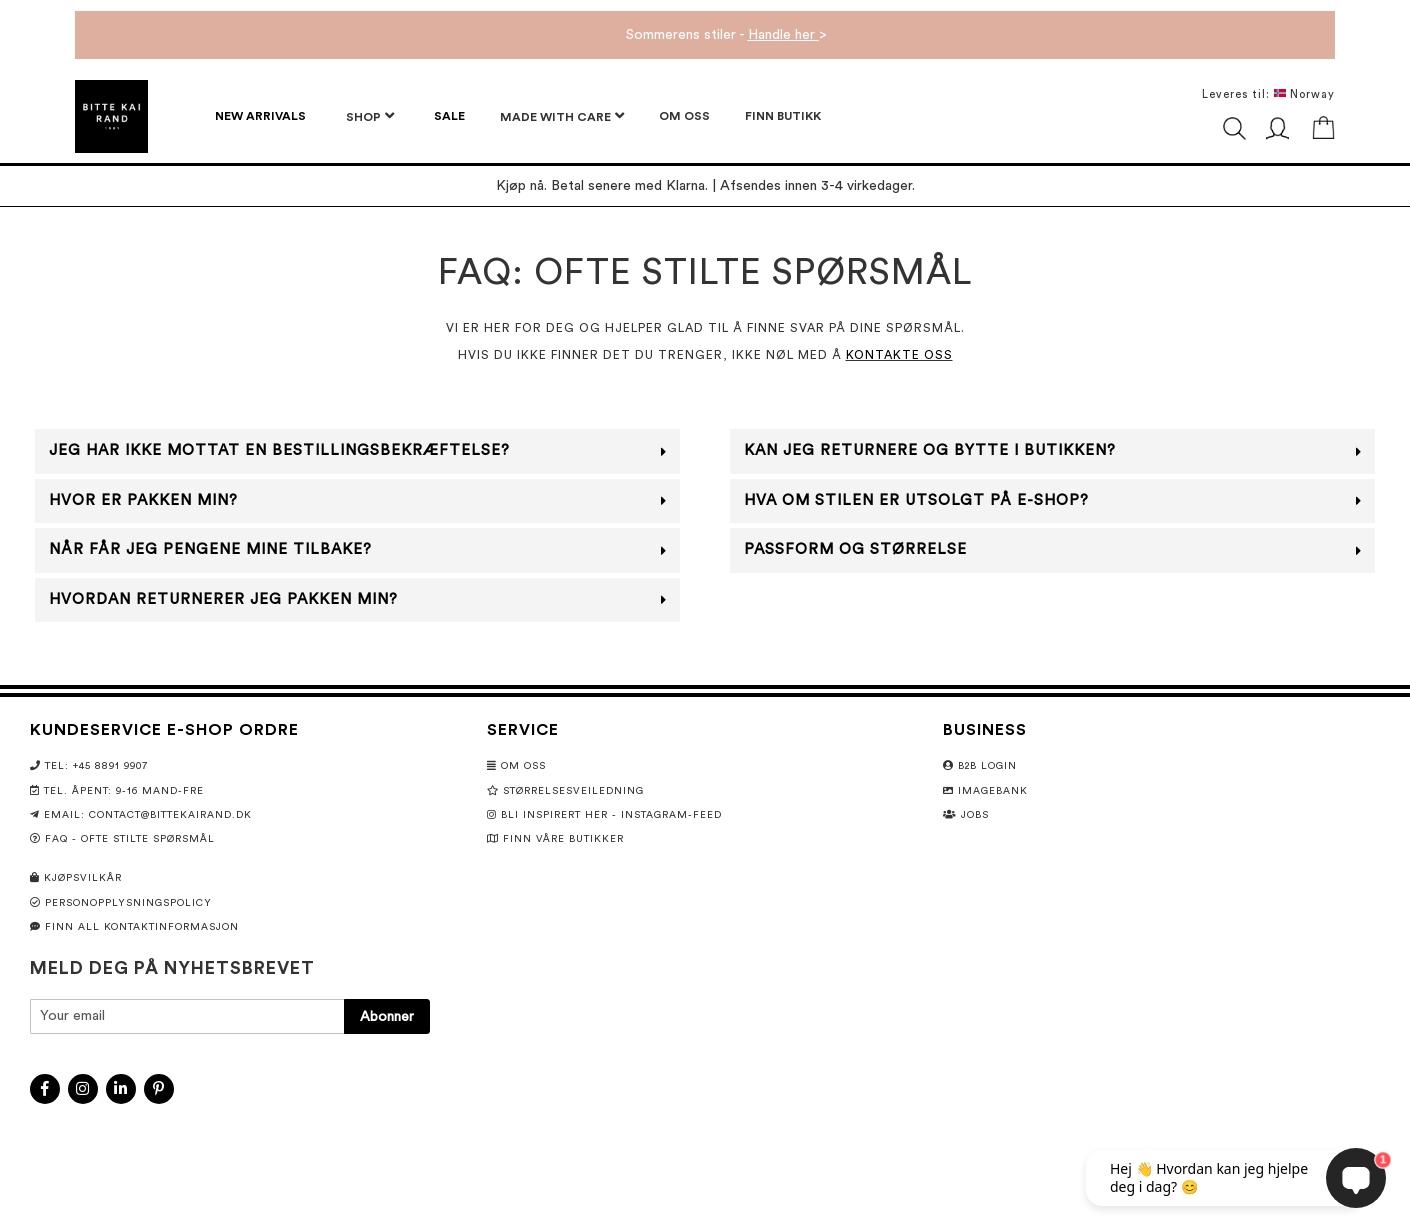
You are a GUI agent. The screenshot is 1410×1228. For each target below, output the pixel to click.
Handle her (783, 35)
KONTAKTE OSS (899, 355)
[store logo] (111, 116)
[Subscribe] (387, 1016)
